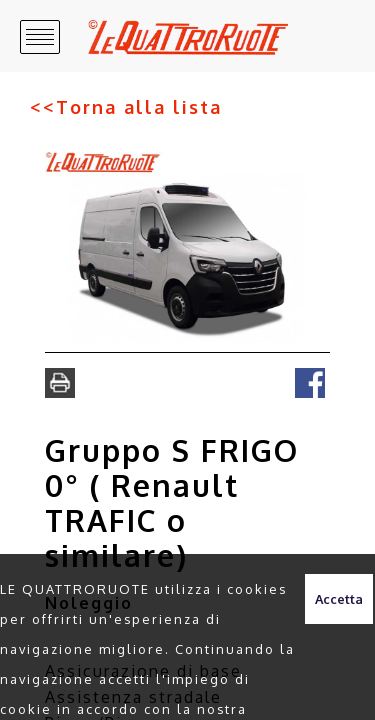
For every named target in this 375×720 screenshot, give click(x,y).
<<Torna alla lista (96, 74)
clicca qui (251, 687)
